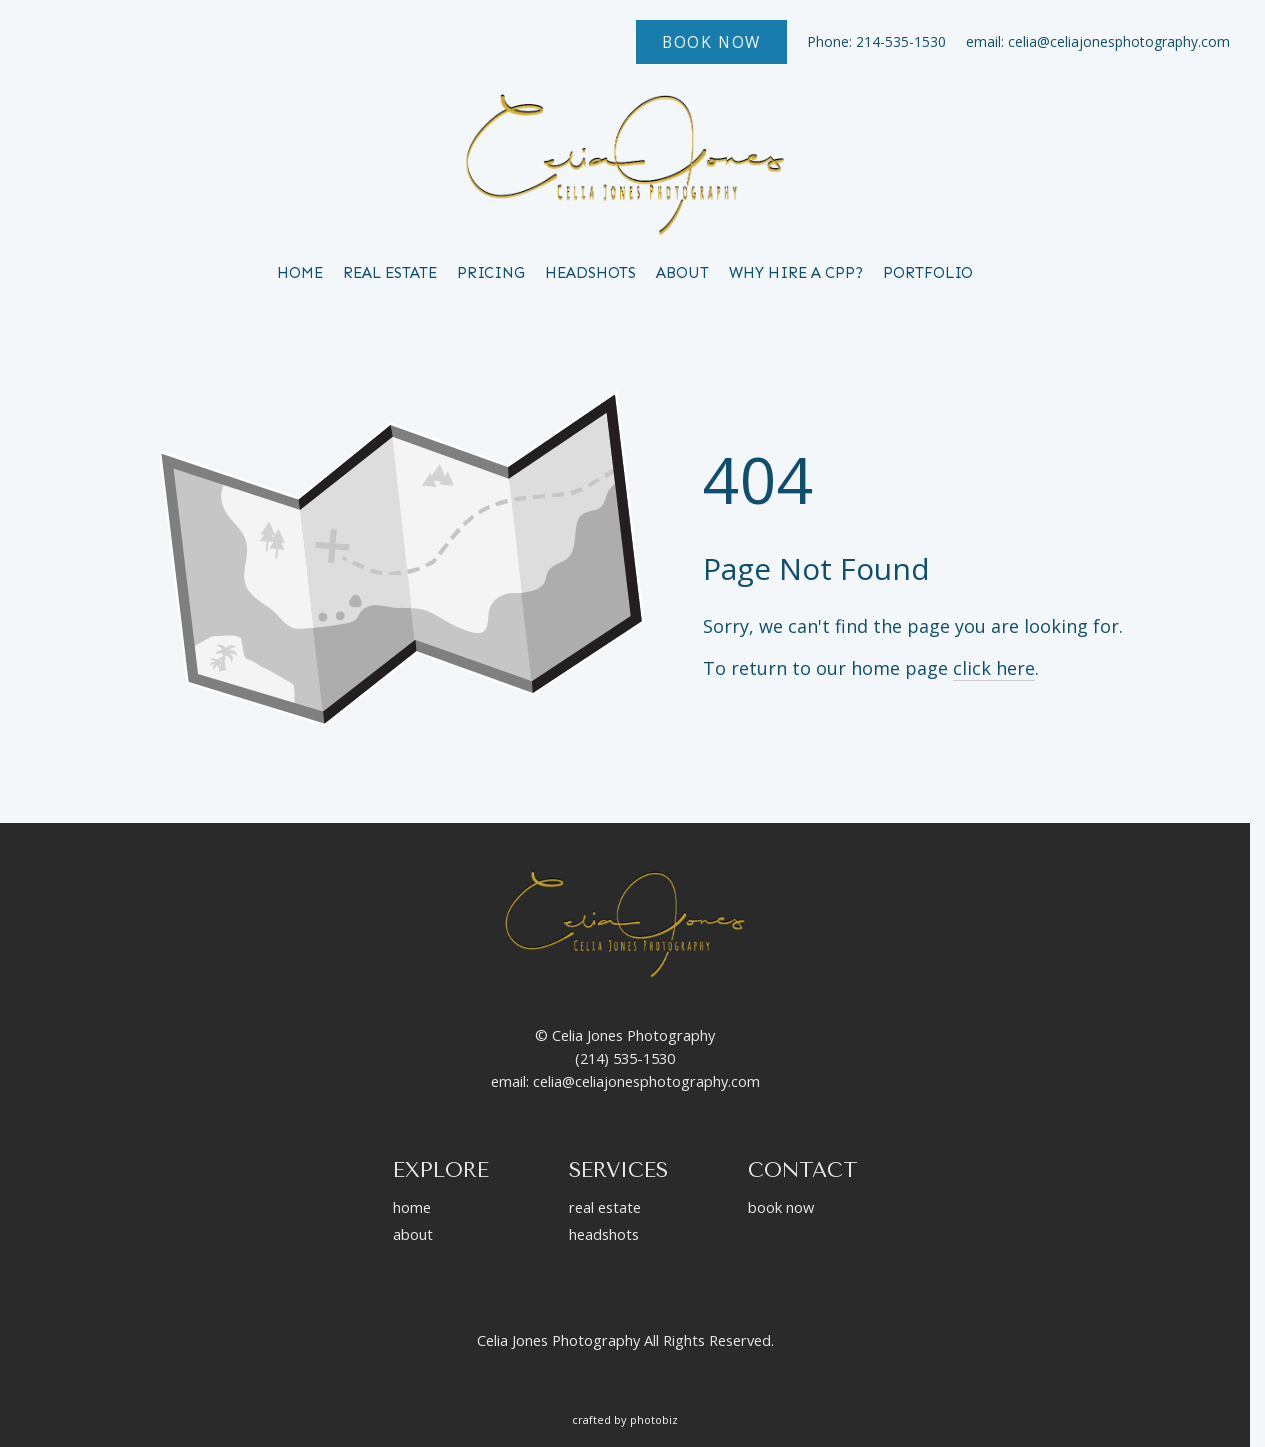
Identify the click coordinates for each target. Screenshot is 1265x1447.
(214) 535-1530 (625, 1058)
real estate (605, 1207)
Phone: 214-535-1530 (876, 41)
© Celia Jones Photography (625, 1035)
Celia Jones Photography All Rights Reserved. (625, 1340)
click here (994, 668)
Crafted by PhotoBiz (625, 1419)
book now (781, 1207)
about (413, 1234)
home (412, 1207)
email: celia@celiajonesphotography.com (1098, 41)
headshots (604, 1234)
